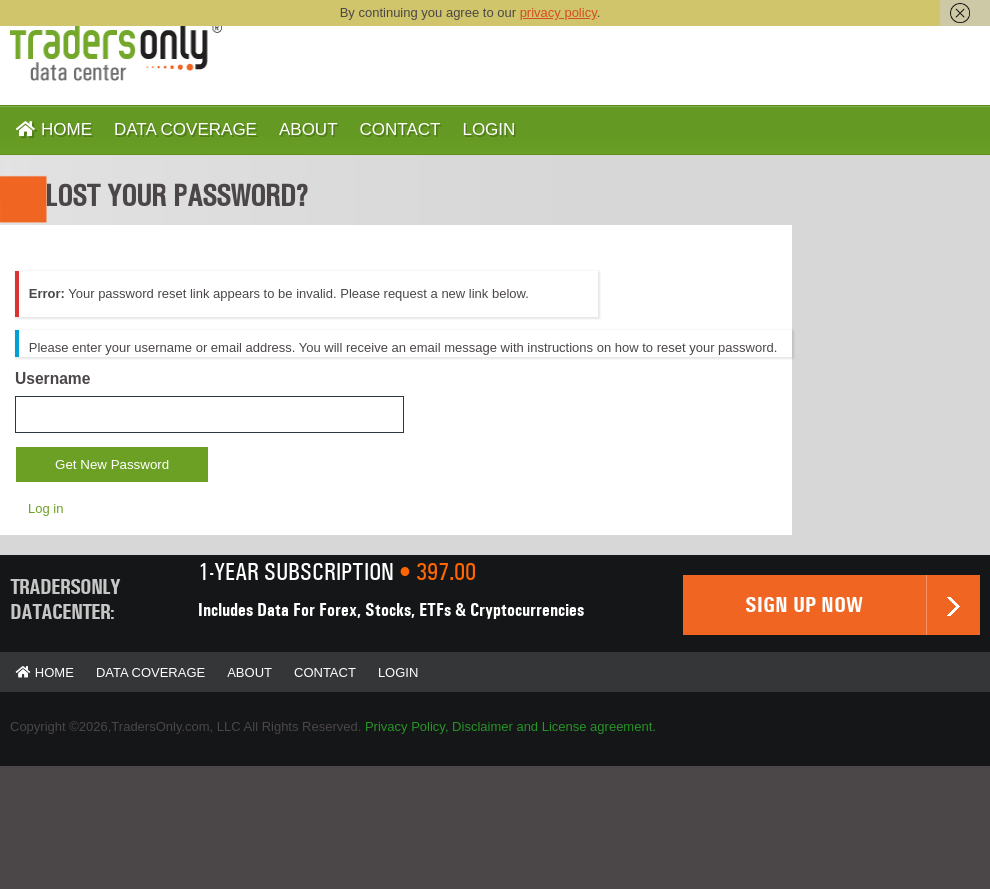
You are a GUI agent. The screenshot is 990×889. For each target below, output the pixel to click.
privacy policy (558, 12)
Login (488, 129)
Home (53, 129)
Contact (400, 129)
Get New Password (112, 464)
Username (52, 378)
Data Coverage (185, 129)
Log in (45, 508)
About (308, 129)
